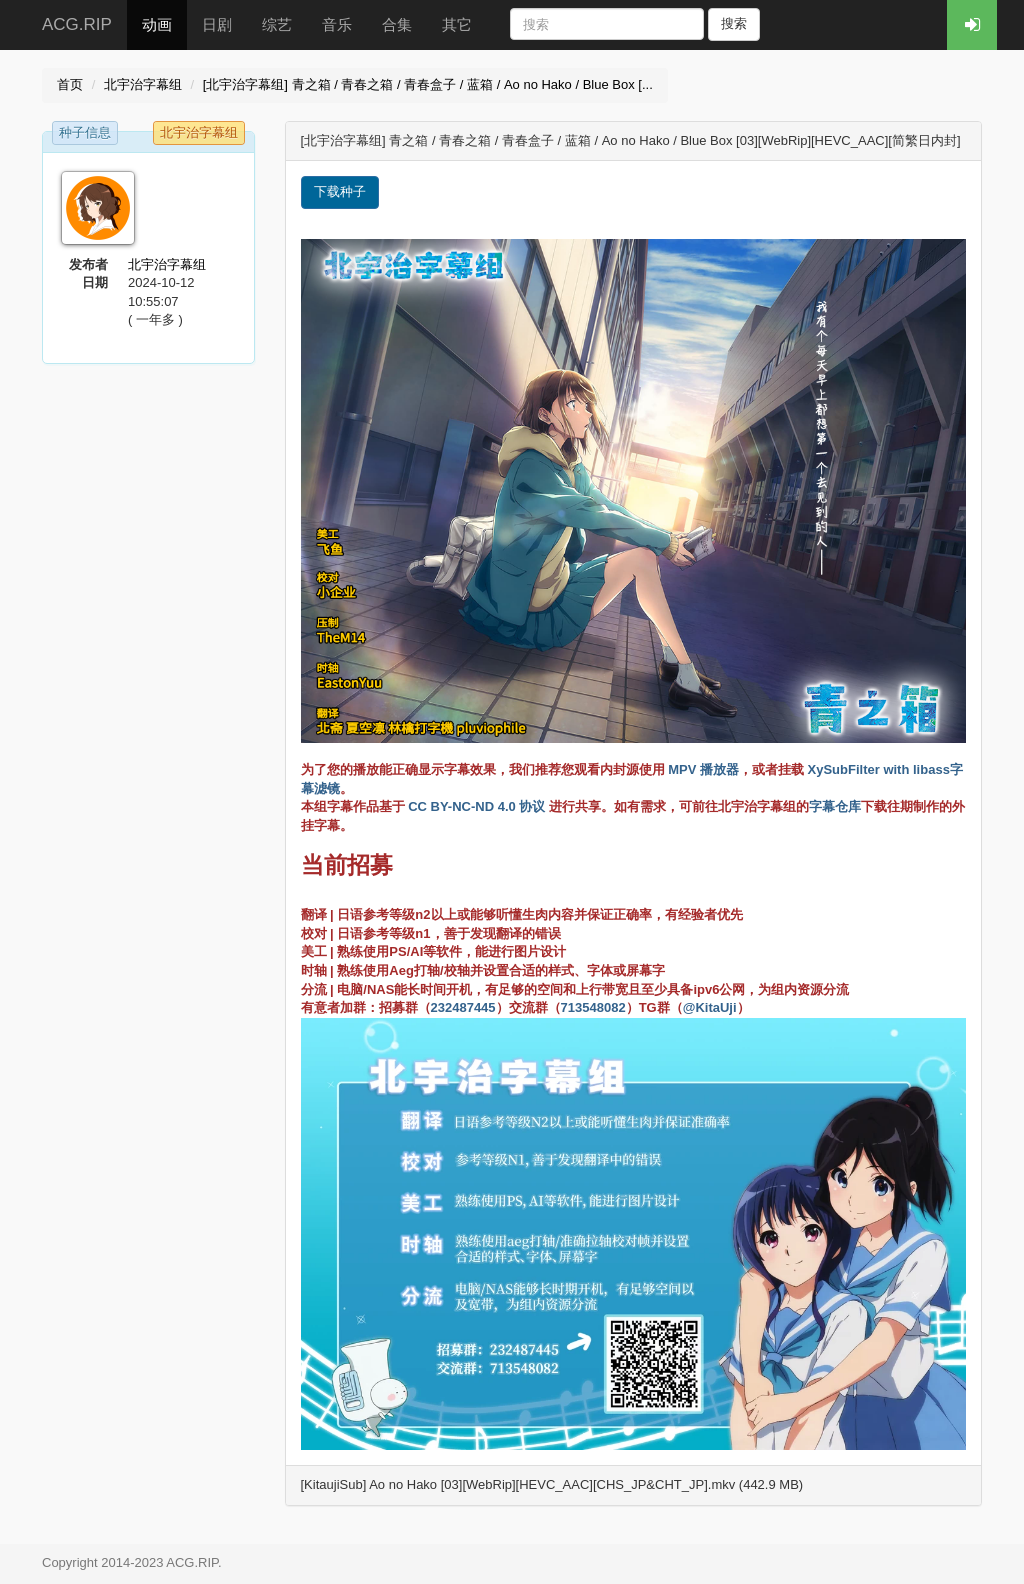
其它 (457, 24)
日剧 (217, 24)
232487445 (463, 1007)
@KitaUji (710, 1007)
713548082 (593, 1007)
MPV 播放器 (703, 769)
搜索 (734, 23)
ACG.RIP (77, 24)
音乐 (337, 24)
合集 (397, 24)
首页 (70, 84)
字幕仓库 (835, 806)
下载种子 (340, 191)
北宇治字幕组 (143, 84)
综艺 (277, 24)
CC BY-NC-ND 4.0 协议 (476, 806)
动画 (157, 24)
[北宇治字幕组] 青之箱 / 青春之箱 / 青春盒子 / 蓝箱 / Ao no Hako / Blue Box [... (428, 84)
